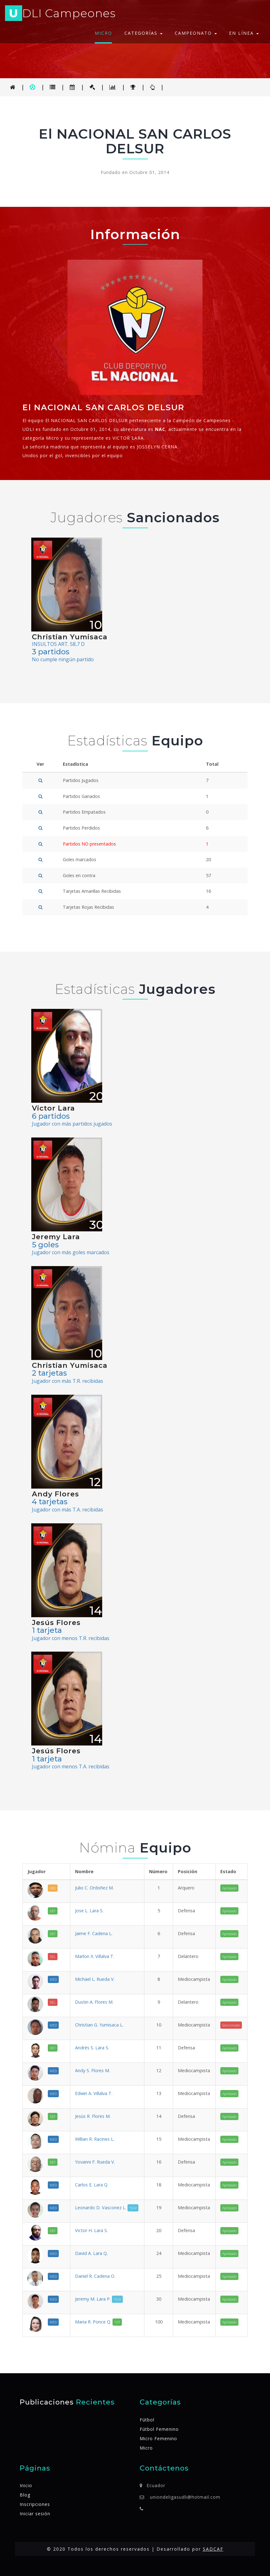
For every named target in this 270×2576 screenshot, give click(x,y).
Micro (103, 33)
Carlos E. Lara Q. (91, 2185)
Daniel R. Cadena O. (95, 2276)
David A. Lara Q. (91, 2253)
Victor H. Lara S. (91, 2230)
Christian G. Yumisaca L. (99, 2025)
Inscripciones (35, 2504)
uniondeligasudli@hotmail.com (185, 2497)
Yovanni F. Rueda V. (95, 2162)
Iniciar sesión (35, 2514)
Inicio (26, 2485)
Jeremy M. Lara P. (99, 2299)
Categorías (143, 33)
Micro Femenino (158, 2438)
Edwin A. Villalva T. (93, 2093)
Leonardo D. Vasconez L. (106, 2208)
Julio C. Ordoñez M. (94, 1888)
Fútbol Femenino (159, 2429)
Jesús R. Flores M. (93, 2116)
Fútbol (147, 2420)
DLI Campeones (60, 14)
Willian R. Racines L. (94, 2139)
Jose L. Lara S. (89, 1911)
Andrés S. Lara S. (92, 2048)
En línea (244, 33)
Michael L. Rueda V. (95, 1979)
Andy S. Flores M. (92, 2070)
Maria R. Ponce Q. (98, 2322)
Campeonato (196, 33)
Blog (25, 2495)
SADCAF (213, 2549)
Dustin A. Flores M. (94, 2002)
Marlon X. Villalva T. (94, 1956)
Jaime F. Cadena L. (93, 1933)
